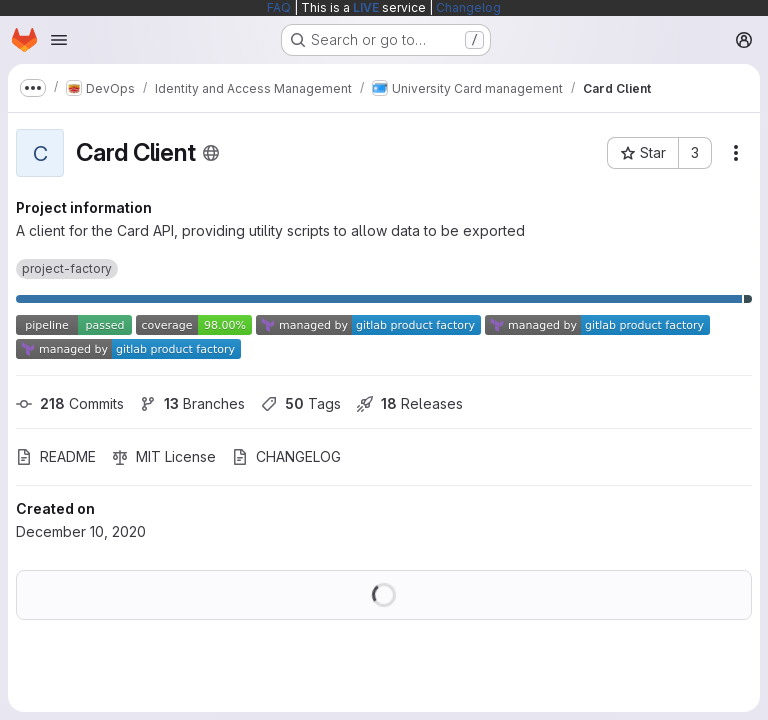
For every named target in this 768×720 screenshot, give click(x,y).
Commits (70, 403)
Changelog (468, 7)
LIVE (366, 7)
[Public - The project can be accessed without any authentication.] (211, 153)
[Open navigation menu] (59, 40)
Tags (301, 403)
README (56, 456)
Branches (192, 403)
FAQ (279, 7)
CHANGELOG (286, 456)
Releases (410, 403)
